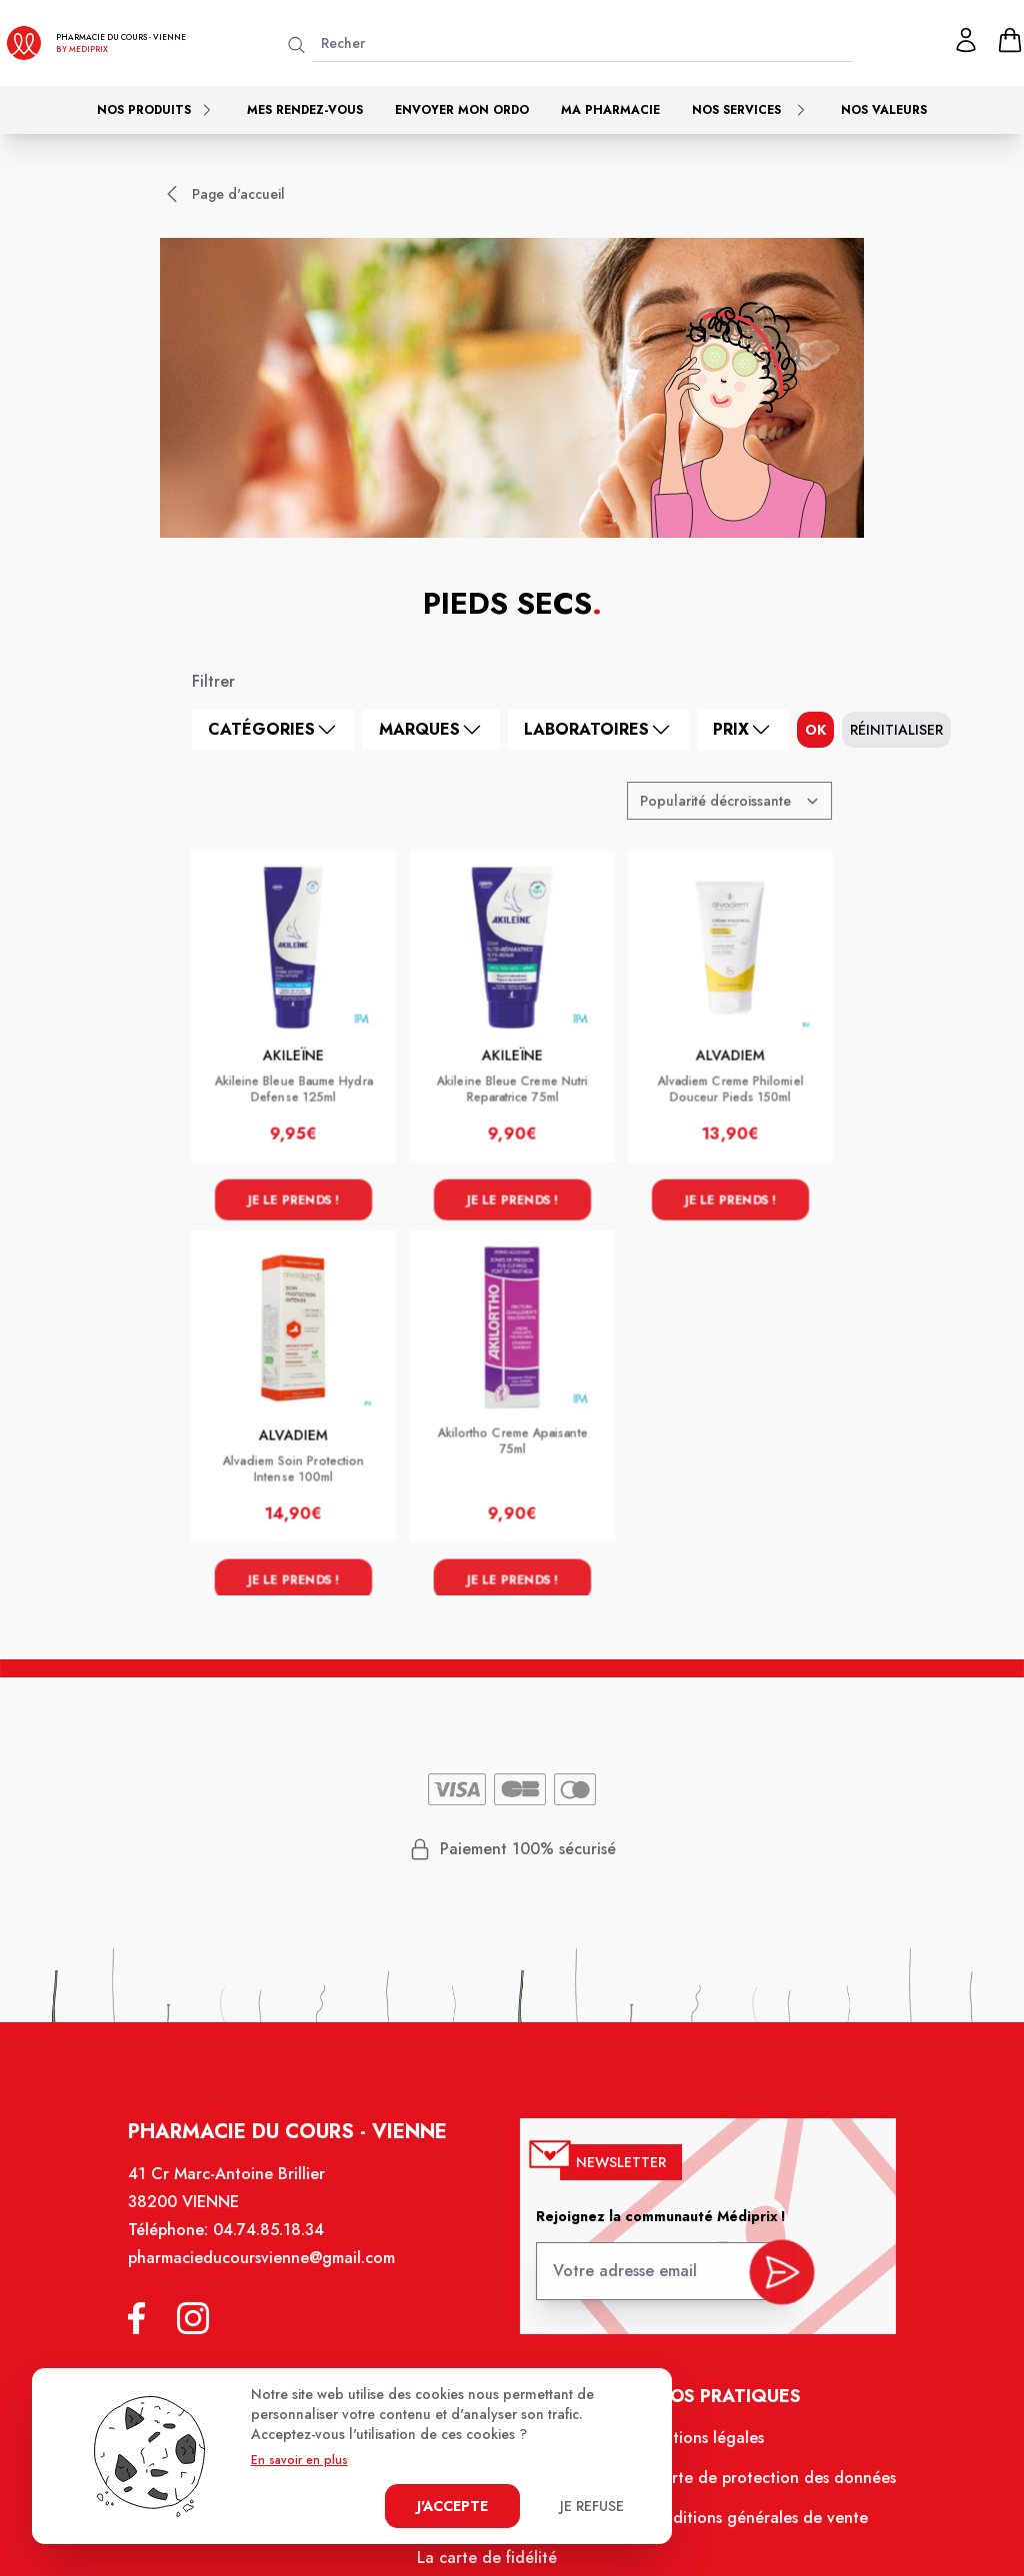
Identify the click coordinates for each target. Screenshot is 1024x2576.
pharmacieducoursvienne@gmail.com (270, 2273)
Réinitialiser (896, 730)
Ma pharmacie (610, 110)
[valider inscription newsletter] (772, 2280)
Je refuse (592, 2506)
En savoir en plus (299, 2460)
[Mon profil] (966, 40)
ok (815, 730)
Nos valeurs (884, 110)
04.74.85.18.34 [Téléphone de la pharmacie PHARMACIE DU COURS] (276, 2246)
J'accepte (452, 2506)
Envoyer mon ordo (462, 110)
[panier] (1010, 40)
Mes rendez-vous (305, 110)
